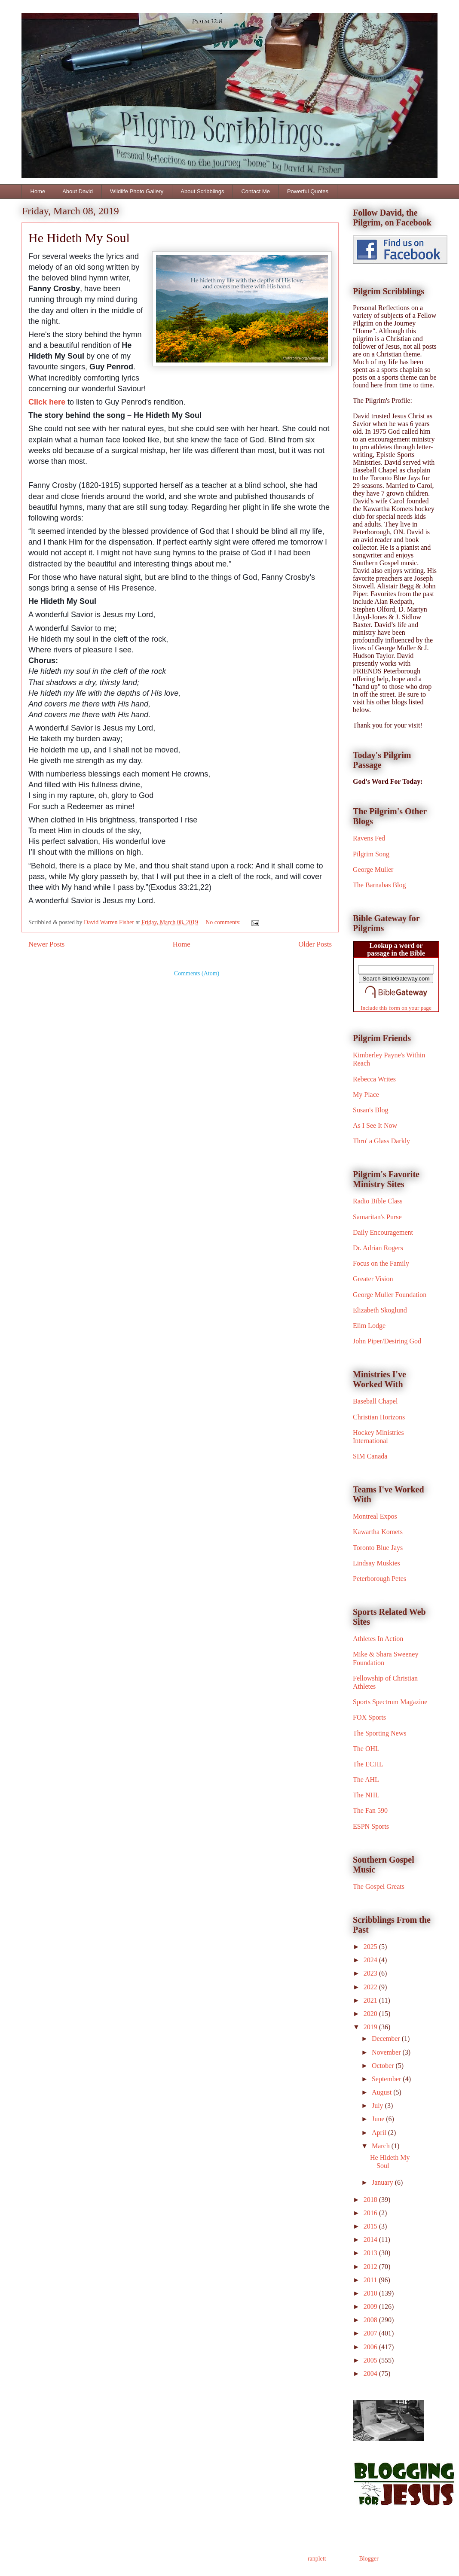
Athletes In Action (378, 1638)
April (380, 2132)
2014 (371, 2239)
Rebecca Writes (374, 1079)
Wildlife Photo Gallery (136, 191)
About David (77, 191)
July (378, 2105)
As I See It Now (375, 1125)
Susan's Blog (370, 1110)
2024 (371, 1960)
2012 (371, 2266)
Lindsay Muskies (376, 1563)
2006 (371, 2347)
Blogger (368, 2558)
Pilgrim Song (371, 854)
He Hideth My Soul (79, 238)
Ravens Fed (369, 838)
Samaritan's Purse (377, 1217)
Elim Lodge (369, 1325)
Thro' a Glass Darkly (381, 1141)
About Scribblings (202, 191)
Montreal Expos (375, 1516)
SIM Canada (370, 1456)
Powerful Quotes (307, 191)
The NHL (366, 1795)
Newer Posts (46, 944)
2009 (371, 2306)
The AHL (366, 1779)
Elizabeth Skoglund (380, 1310)
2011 (371, 2280)
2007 (371, 2333)
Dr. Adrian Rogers (378, 1247)
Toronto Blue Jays (378, 1547)
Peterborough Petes (379, 1578)
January (383, 2182)
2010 (371, 2293)
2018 (371, 2199)
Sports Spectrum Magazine (390, 1701)
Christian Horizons (379, 1417)
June (379, 2118)
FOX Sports (369, 1717)
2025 (371, 1946)
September (387, 2079)
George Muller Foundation (389, 1294)
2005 (371, 2360)
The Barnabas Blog (379, 885)
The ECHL (368, 1764)
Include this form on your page (396, 1008)
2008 (371, 2319)
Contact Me (255, 191)
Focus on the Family (381, 1263)
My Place (366, 1094)
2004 (371, 2373)
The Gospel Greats (378, 1886)
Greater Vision (373, 1278)
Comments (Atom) (196, 973)
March (382, 2146)
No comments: (223, 922)
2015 (371, 2226)
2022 (371, 1987)
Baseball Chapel (375, 1401)
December (387, 2038)
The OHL (366, 1748)
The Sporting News (379, 1733)
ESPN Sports (371, 1826)
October (384, 2065)
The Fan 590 (370, 1810)
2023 (371, 1973)
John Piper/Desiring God (387, 1341)
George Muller (373, 869)
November (387, 2052)
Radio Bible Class (378, 1201)
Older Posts (315, 944)
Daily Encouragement (383, 1232)
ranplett (317, 2558)
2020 (371, 2013)
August (382, 2092)
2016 (371, 2213)
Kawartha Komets (378, 1531)
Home (38, 191)
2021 (371, 2000)
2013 (371, 2252)
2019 (371, 2027)
